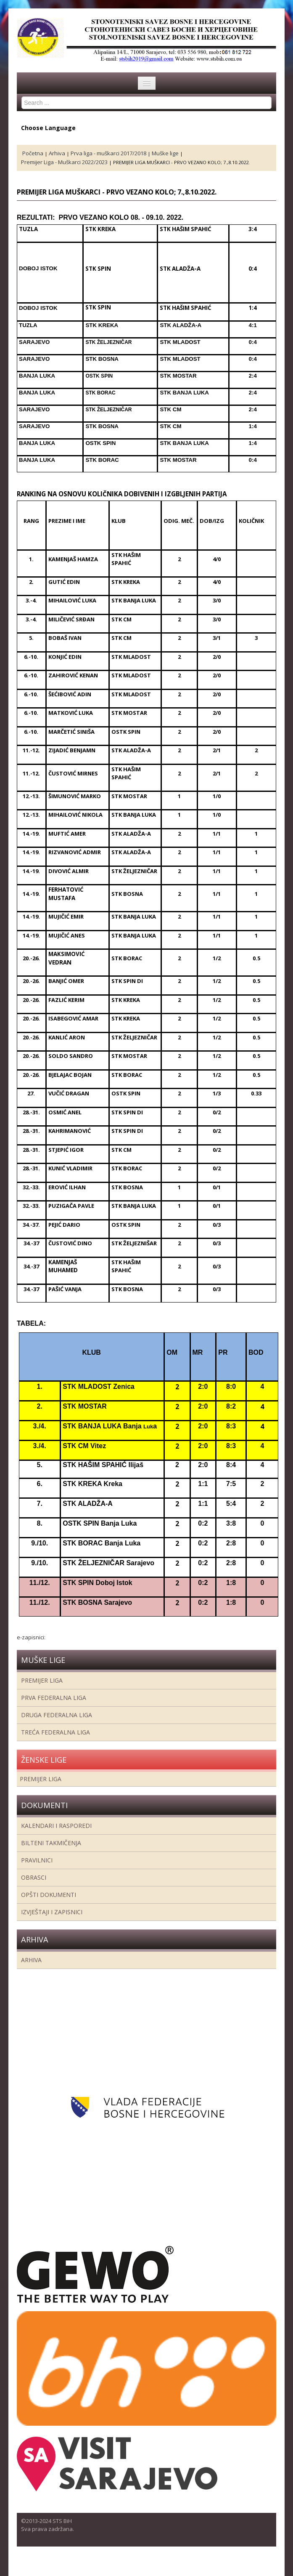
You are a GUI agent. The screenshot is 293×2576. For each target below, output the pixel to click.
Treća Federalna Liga (55, 1732)
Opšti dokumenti (48, 1895)
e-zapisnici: (31, 1637)
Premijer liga (42, 1680)
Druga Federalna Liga (56, 1715)
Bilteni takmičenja (51, 1843)
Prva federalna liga (53, 1698)
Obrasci (33, 1877)
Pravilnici (37, 1860)
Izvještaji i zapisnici (51, 1912)
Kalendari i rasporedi (56, 1826)
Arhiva (31, 1960)
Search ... (21, 96)
